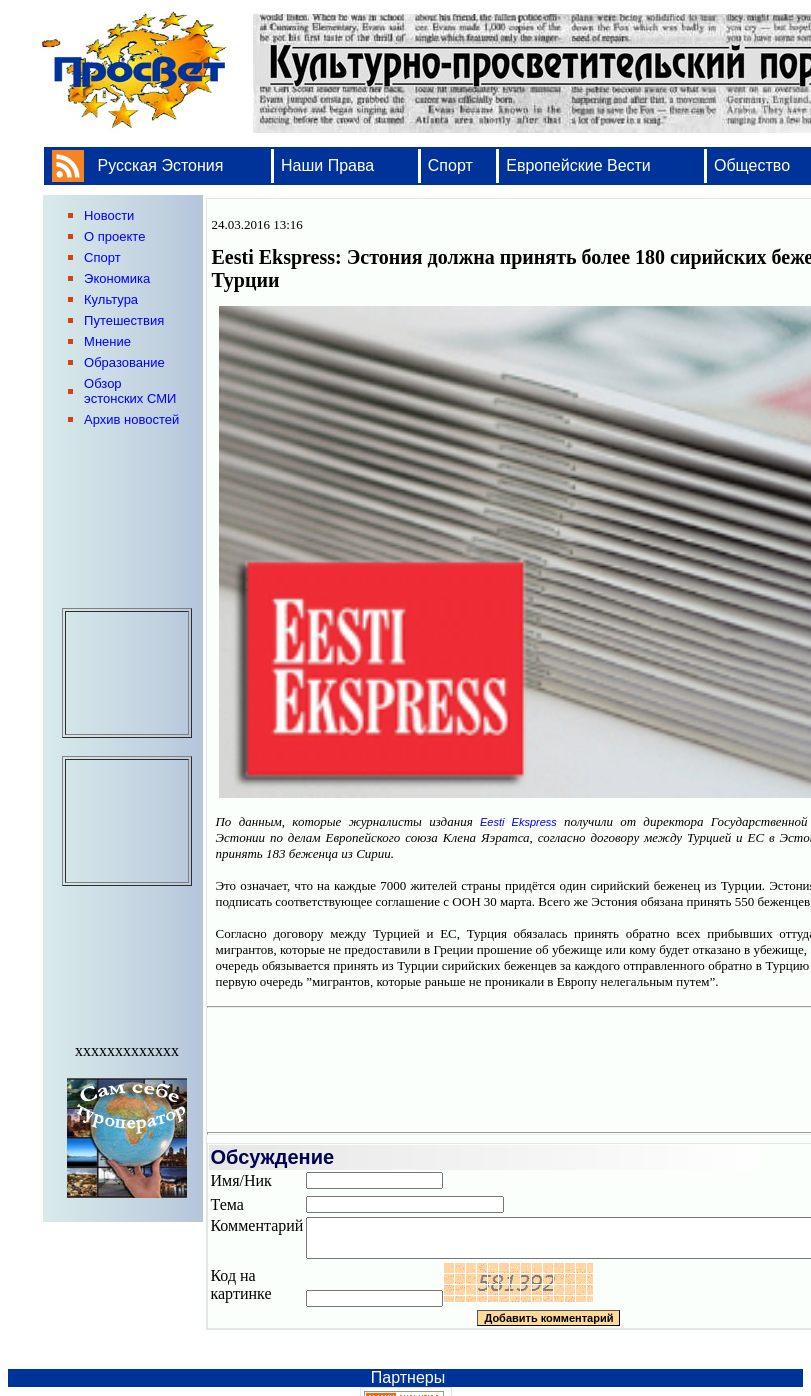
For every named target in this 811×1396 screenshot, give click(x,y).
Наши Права (330, 165)
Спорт (450, 165)
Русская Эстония (161, 165)
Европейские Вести (578, 165)
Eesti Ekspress (518, 822)
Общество (752, 165)
